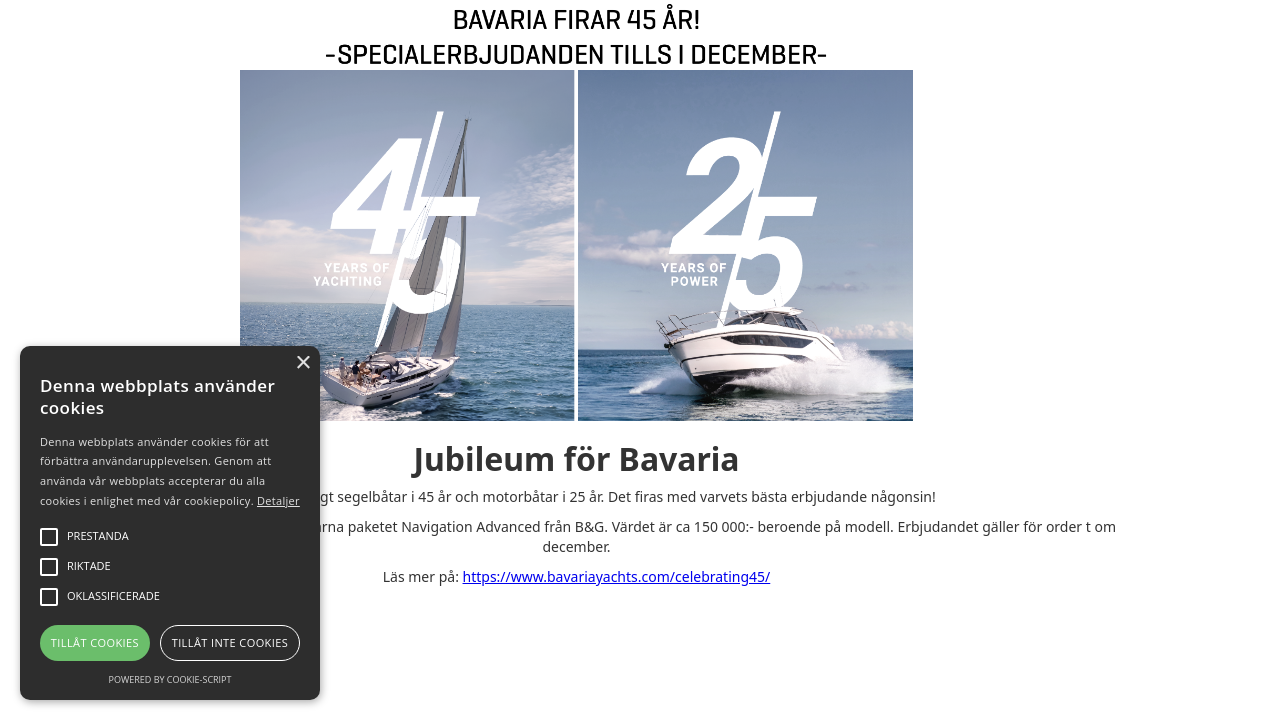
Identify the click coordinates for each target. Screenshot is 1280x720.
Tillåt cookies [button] (95, 642)
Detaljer (278, 500)
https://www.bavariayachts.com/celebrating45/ (617, 576)
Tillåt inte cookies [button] (230, 642)
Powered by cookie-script (170, 679)
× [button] (302, 363)
